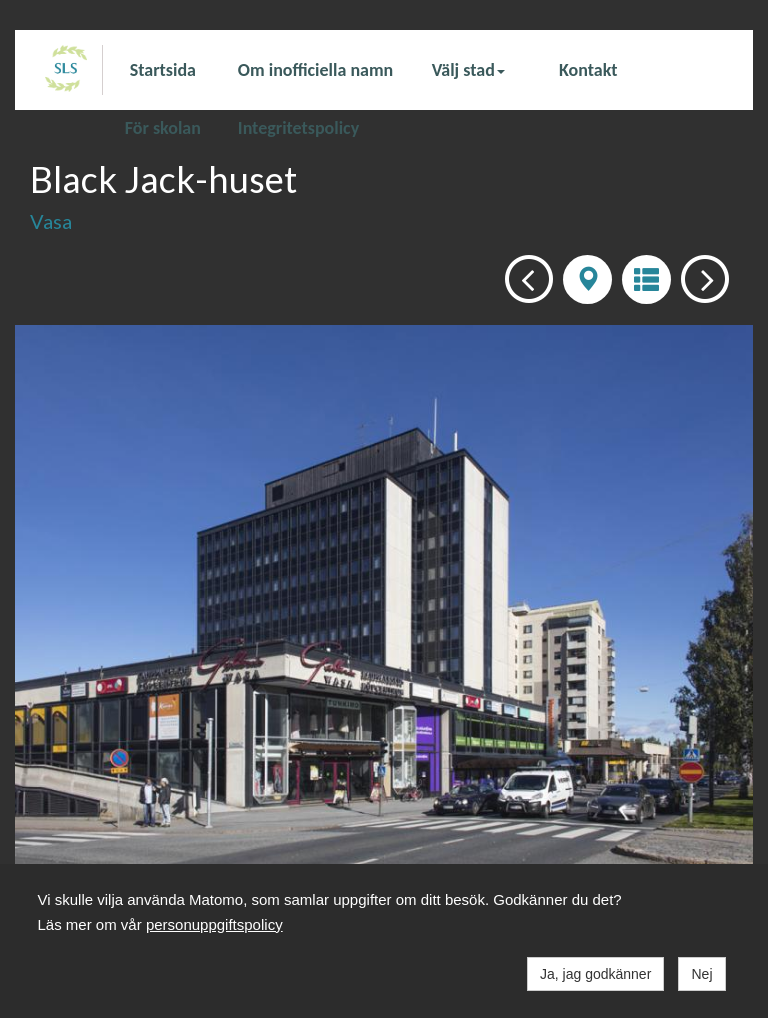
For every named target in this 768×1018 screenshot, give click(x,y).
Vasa (51, 221)
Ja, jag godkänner (595, 974)
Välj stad (468, 70)
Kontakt (588, 70)
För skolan (163, 127)
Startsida (163, 70)
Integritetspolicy (298, 127)
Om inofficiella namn (315, 70)
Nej (701, 974)
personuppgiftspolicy (214, 924)
